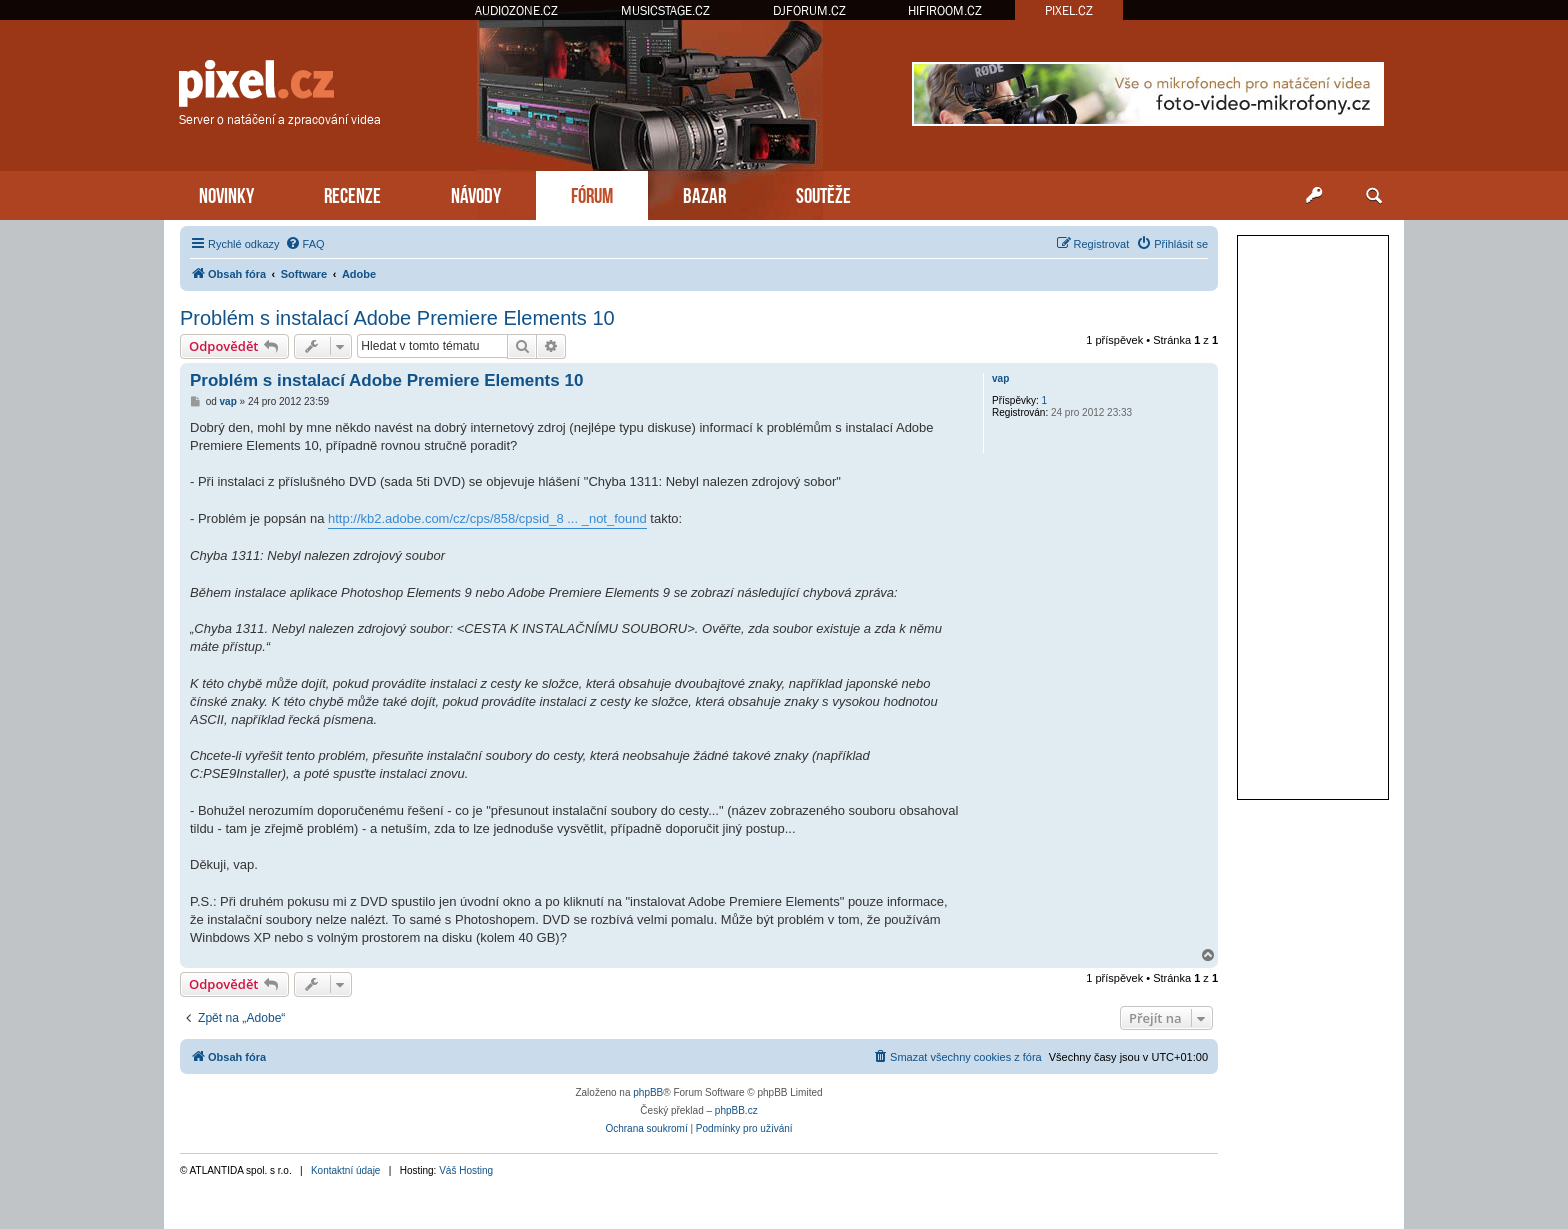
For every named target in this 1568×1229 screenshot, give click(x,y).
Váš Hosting (466, 1170)
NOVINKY (226, 193)
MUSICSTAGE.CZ (665, 10)
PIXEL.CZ (1069, 10)
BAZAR (704, 193)
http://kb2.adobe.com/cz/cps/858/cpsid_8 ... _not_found (487, 518)
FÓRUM (592, 193)
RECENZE (352, 193)
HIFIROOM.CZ (945, 10)
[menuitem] (305, 244)
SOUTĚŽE (823, 193)
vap (1000, 378)
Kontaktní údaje (346, 1170)
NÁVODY (476, 193)
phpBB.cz (736, 1110)
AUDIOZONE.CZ (516, 10)
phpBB (648, 1092)
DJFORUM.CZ (809, 10)
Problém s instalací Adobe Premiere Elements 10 (397, 318)
